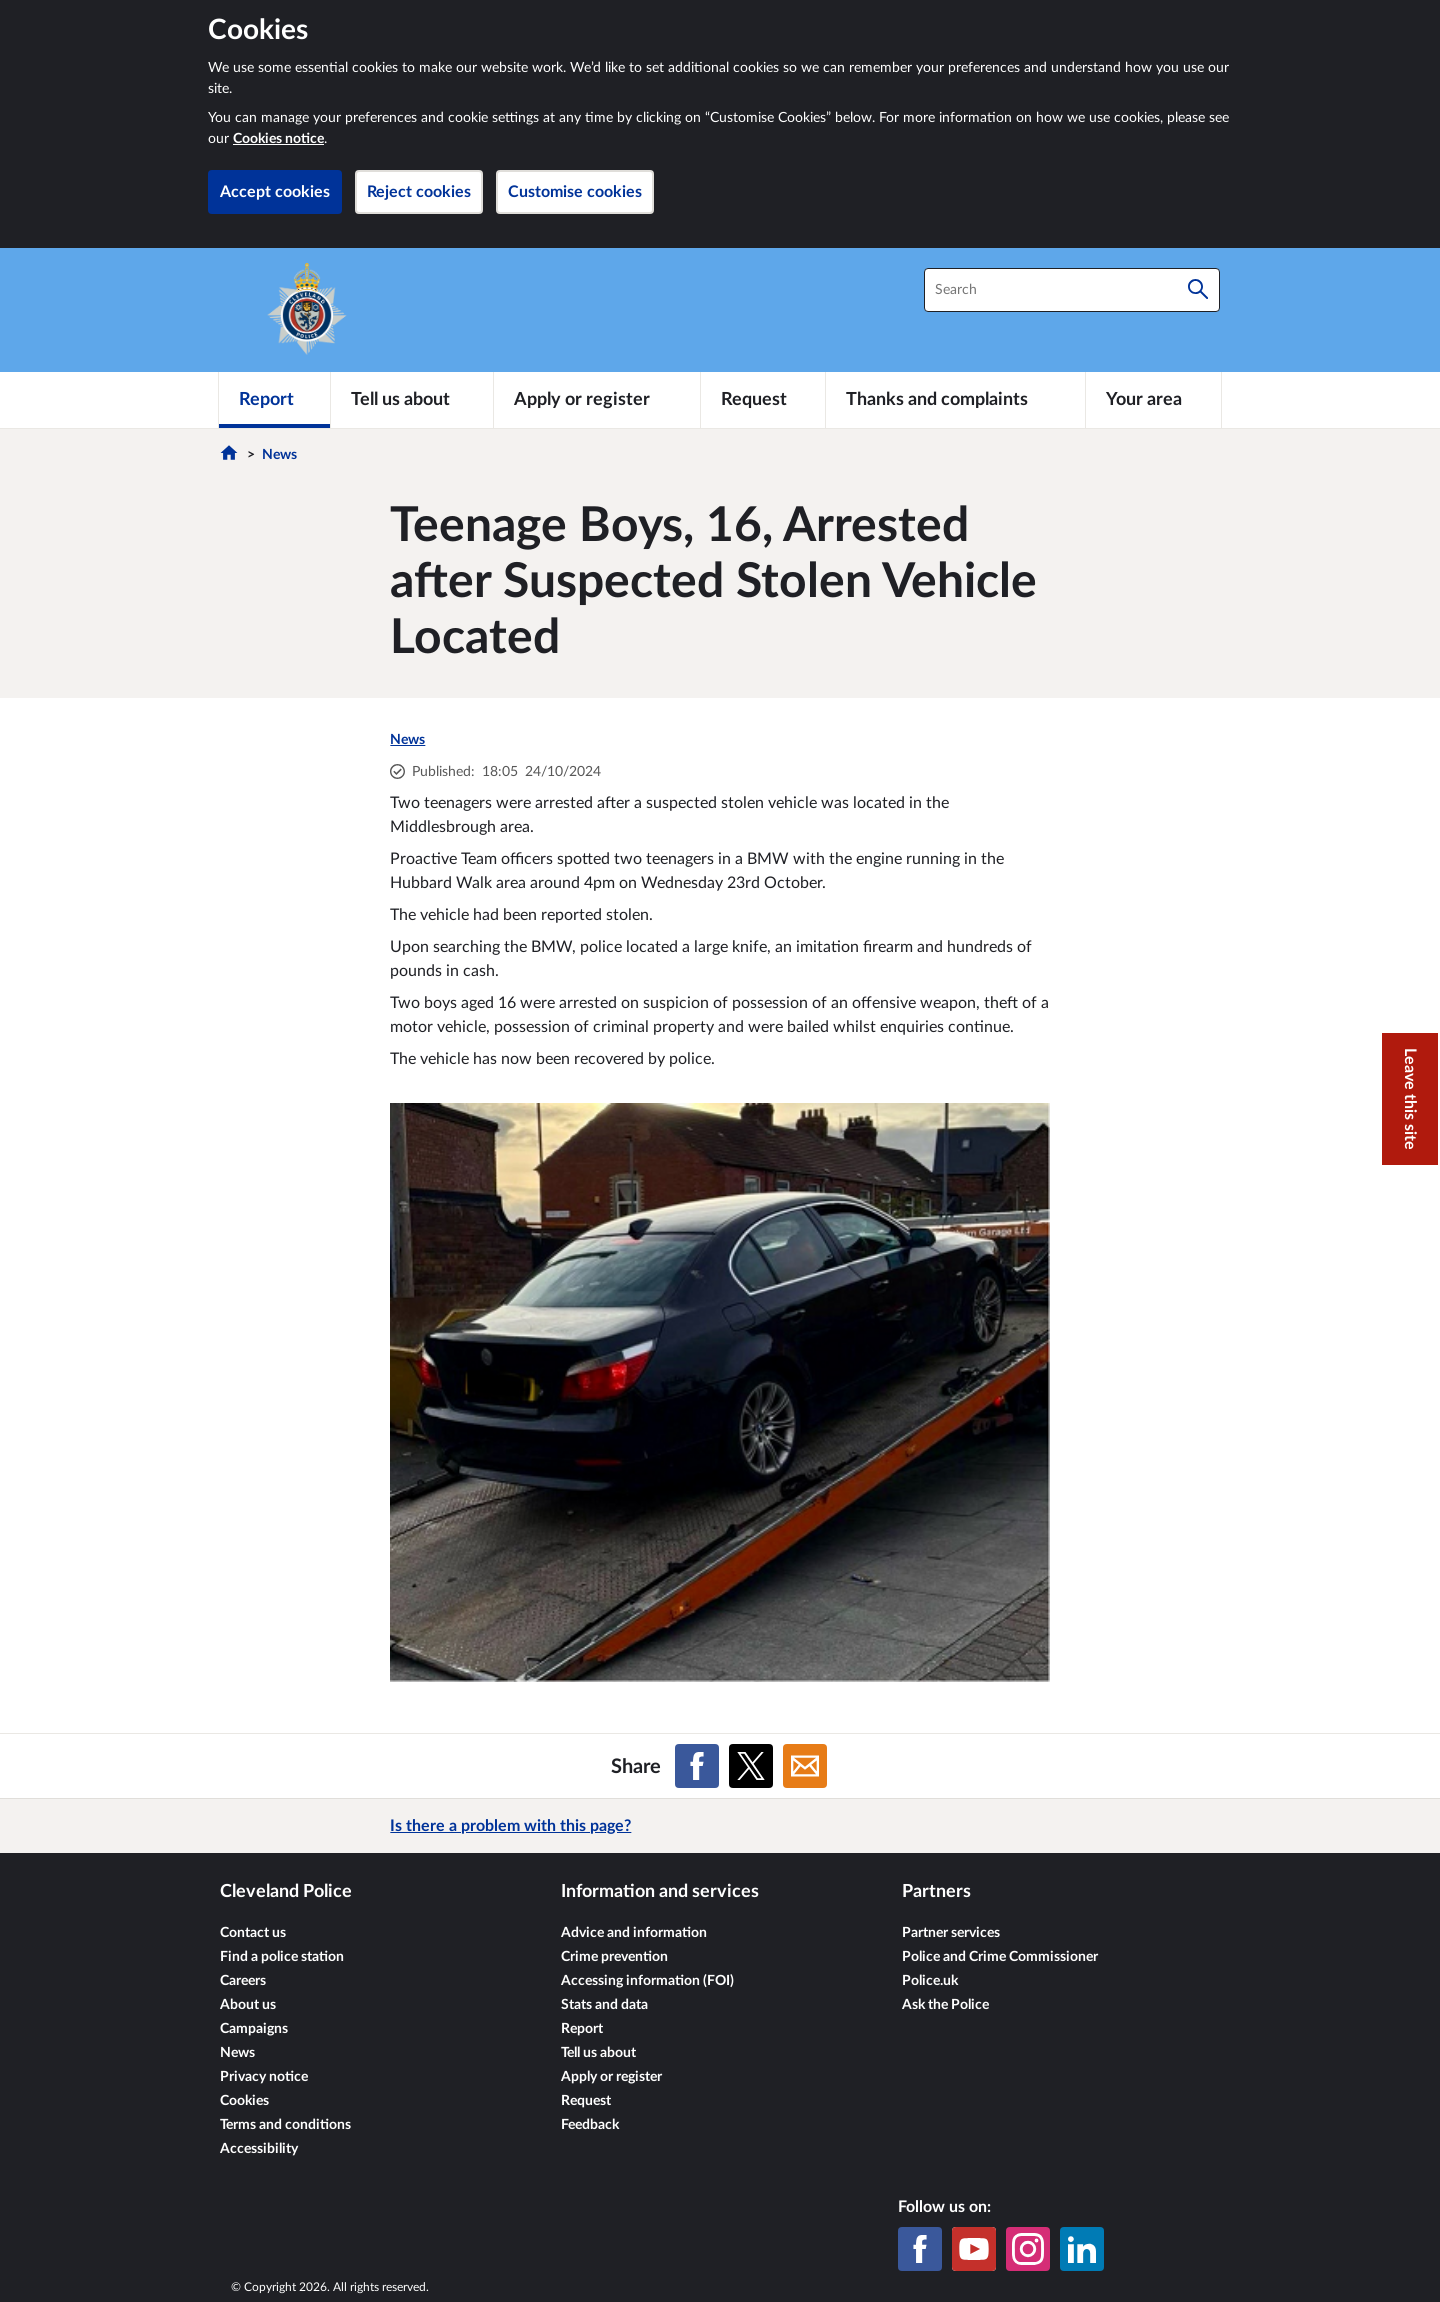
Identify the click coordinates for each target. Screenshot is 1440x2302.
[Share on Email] (805, 1766)
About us (248, 2005)
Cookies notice (278, 139)
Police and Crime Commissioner (1000, 1957)
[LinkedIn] (1082, 2249)
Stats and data (604, 2005)
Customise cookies (575, 192)
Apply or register (611, 2077)
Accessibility (259, 2149)
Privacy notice (264, 2077)
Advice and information (634, 1933)
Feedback (590, 2125)
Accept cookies (275, 192)
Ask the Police (945, 2005)
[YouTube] (974, 2249)
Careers (243, 1981)
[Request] (763, 400)
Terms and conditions (285, 2125)
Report (582, 2029)
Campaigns (254, 2029)
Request (586, 2101)
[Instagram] (1028, 2249)
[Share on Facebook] (697, 1766)
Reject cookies (419, 192)
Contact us (253, 1933)
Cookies (244, 2101)
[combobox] (1072, 290)
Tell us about (598, 2053)
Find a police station (282, 1957)
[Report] (274, 400)
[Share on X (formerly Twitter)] (751, 1766)
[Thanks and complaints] (955, 400)
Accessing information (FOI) (647, 1981)
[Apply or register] (596, 400)
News (279, 455)
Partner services (951, 1933)
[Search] (1198, 290)
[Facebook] (920, 2249)
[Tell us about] (412, 400)
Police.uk (930, 1981)
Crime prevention (614, 1957)
